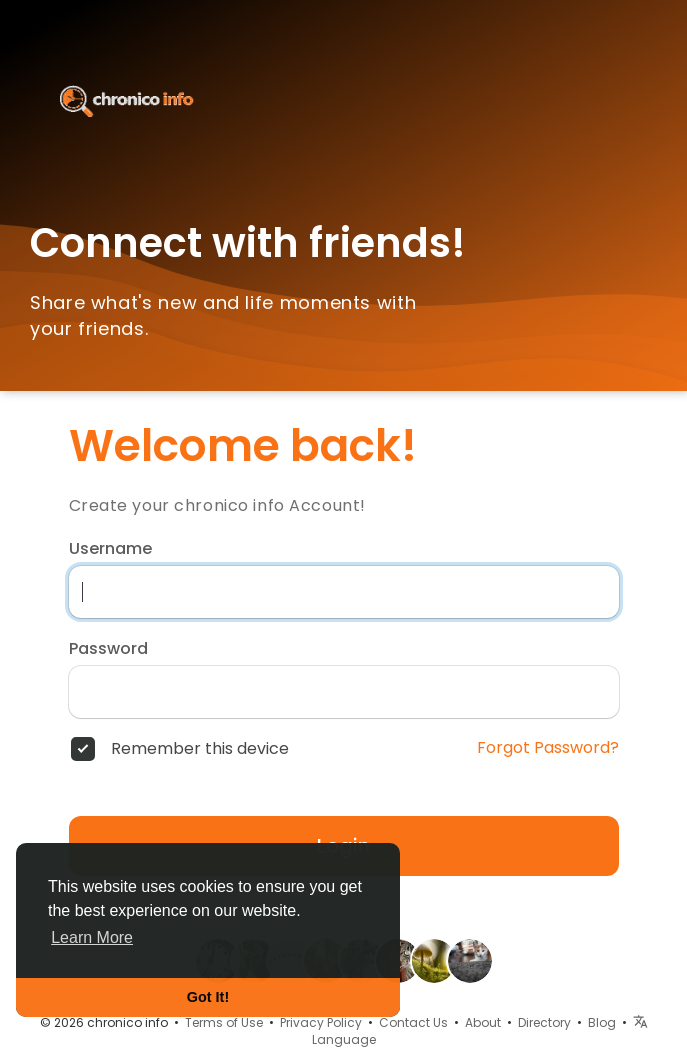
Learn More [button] (92, 937)
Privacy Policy (321, 1022)
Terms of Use (224, 1022)
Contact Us (413, 1022)
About (483, 1022)
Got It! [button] (208, 997)
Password (108, 649)
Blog (602, 1022)
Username (110, 549)
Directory (544, 1022)
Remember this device (200, 749)
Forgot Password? (548, 748)
